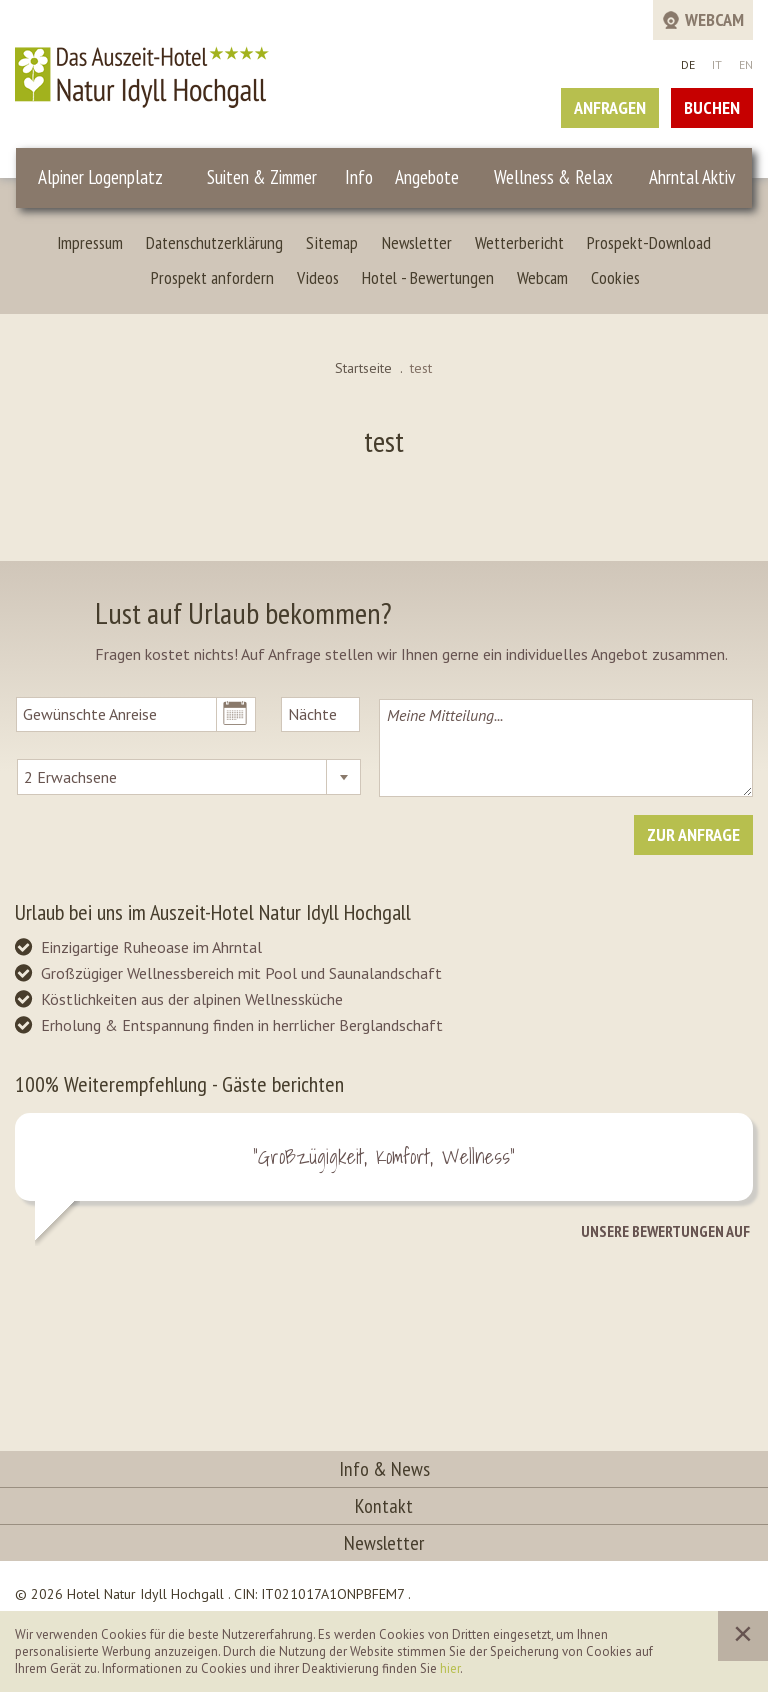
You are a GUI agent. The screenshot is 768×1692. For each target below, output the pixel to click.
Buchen (712, 107)
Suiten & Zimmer (262, 177)
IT (717, 64)
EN (746, 64)
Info (359, 177)
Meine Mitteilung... (566, 748)
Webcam (542, 277)
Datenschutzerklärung (214, 242)
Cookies (615, 277)
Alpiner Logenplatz (100, 177)
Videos (318, 277)
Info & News (384, 1469)
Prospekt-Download (649, 242)
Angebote (427, 177)
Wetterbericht (519, 242)
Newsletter (417, 242)
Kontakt (384, 1506)
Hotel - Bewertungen (428, 277)
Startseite (363, 368)
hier (450, 1668)
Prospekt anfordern (212, 277)
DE (688, 64)
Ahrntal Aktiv (692, 177)
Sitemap (332, 242)
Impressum (90, 242)
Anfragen (610, 107)
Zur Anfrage (693, 834)
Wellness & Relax (553, 177)
